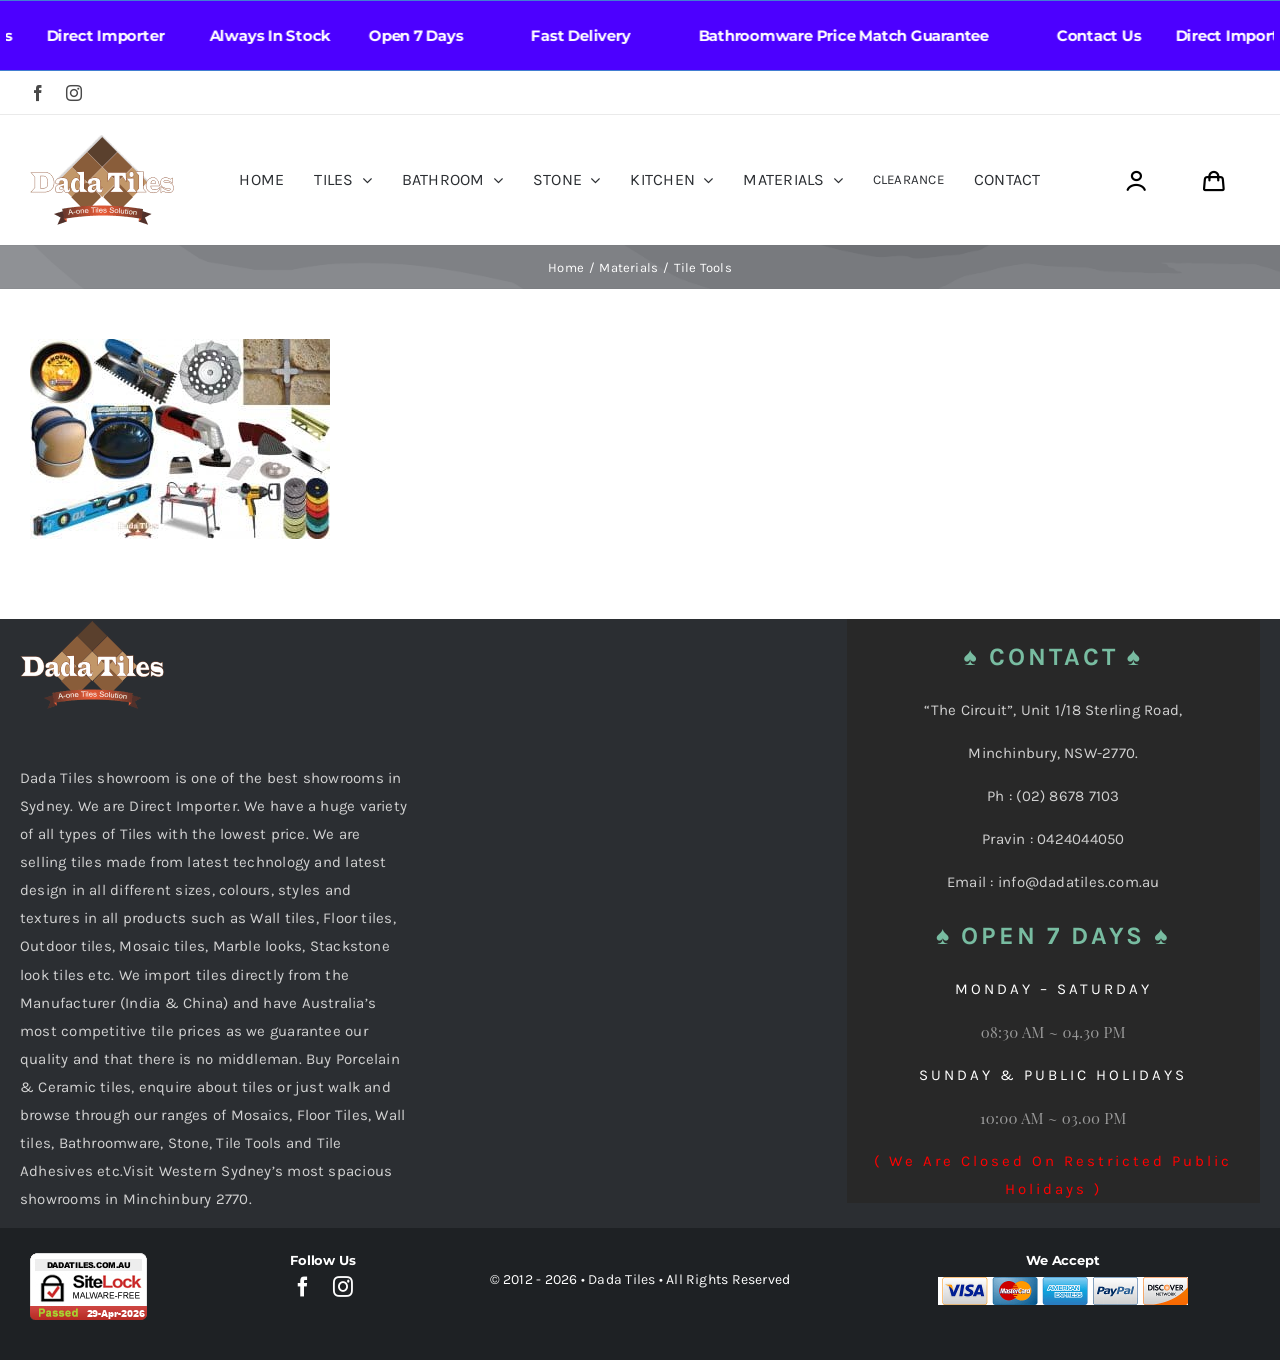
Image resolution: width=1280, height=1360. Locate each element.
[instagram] (74, 93)
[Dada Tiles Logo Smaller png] (102, 142)
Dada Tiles (621, 1279)
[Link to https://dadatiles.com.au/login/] (1135, 181)
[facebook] (38, 93)
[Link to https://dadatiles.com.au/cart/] (1213, 181)
